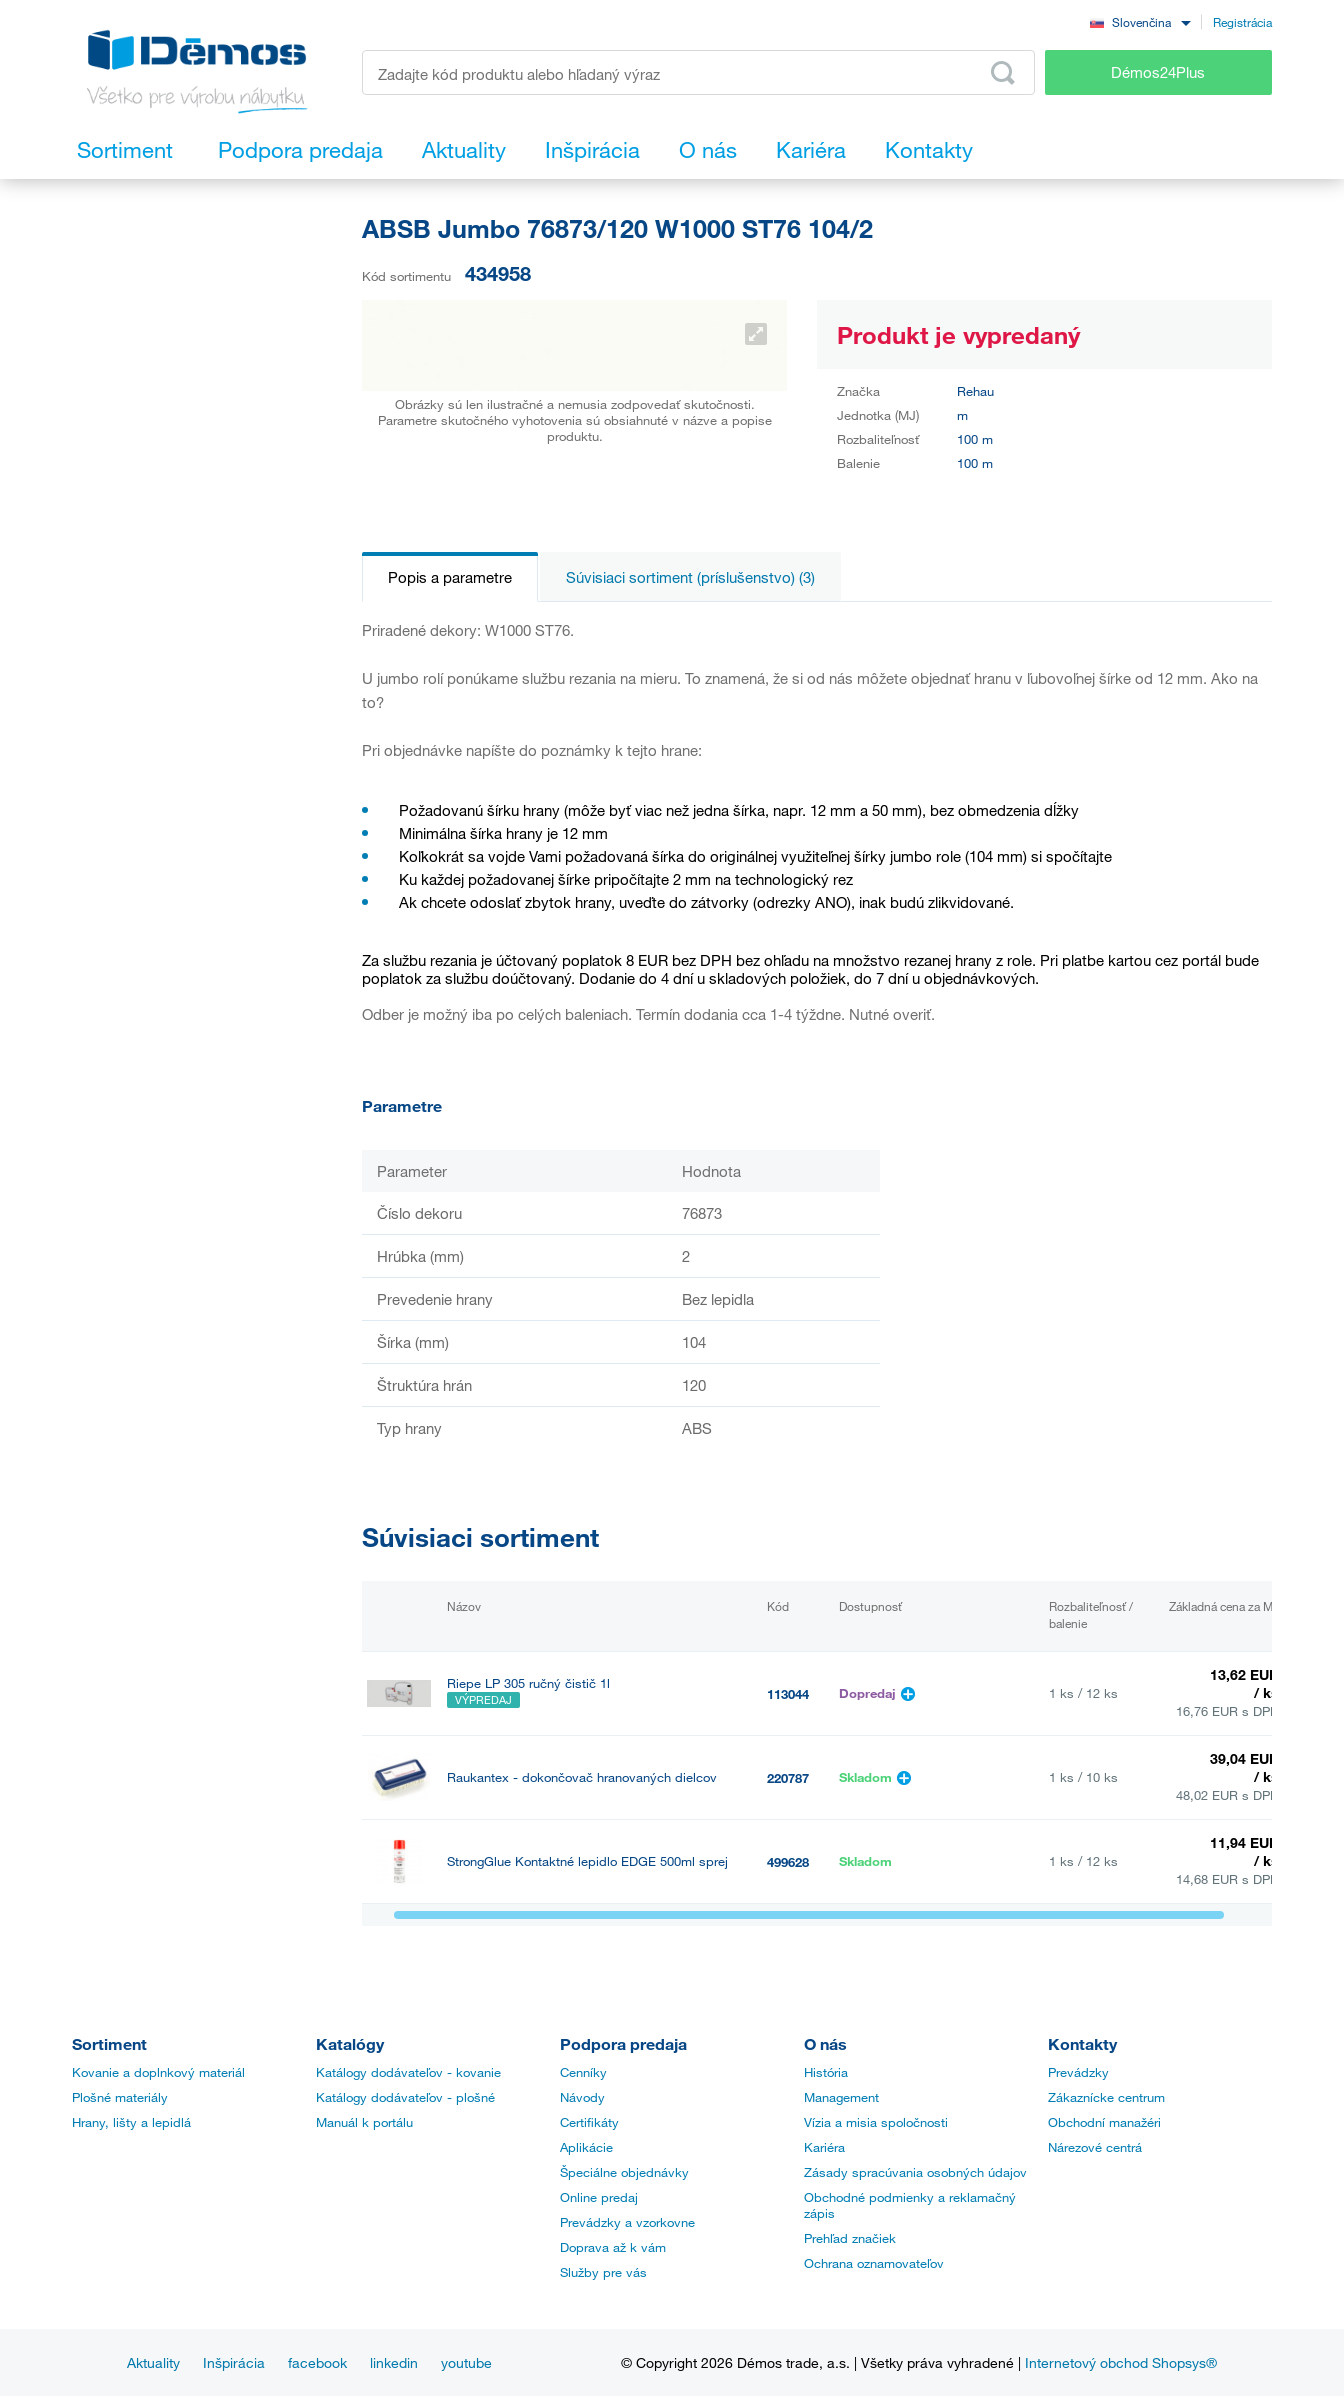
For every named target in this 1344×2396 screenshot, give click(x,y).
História (826, 2072)
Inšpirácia (234, 2362)
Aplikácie (586, 2147)
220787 (788, 1778)
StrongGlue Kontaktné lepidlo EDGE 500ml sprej (587, 1861)
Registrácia (1242, 22)
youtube (466, 2362)
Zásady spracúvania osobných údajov (915, 2172)
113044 (788, 1694)
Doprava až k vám (613, 2247)
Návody (582, 2097)
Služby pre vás (603, 2272)
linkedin (394, 2362)
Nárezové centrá (1095, 2147)
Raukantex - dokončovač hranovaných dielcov (582, 1777)
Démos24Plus (1158, 72)
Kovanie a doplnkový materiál (158, 2072)
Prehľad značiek (850, 2238)
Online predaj (599, 2197)
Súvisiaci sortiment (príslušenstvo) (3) (690, 577)
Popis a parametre (450, 577)
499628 (788, 1862)
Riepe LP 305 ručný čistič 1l (528, 1683)
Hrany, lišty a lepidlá (131, 2122)
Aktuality (153, 2362)
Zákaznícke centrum (1106, 2097)
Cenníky (583, 2072)
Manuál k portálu (364, 2122)
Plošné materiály (120, 2097)
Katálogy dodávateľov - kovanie (408, 2072)
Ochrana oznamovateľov (874, 2263)
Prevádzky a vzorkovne (627, 2222)
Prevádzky (1078, 2072)
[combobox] (1140, 21)
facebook (317, 2362)
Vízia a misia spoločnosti (876, 2122)
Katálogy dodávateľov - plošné (405, 2097)
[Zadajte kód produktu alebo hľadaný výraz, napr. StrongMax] (698, 72)
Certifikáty (589, 2122)
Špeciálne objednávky (624, 2172)
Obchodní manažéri (1104, 2122)
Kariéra (824, 2147)
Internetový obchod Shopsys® (1121, 2362)
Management (841, 2097)
